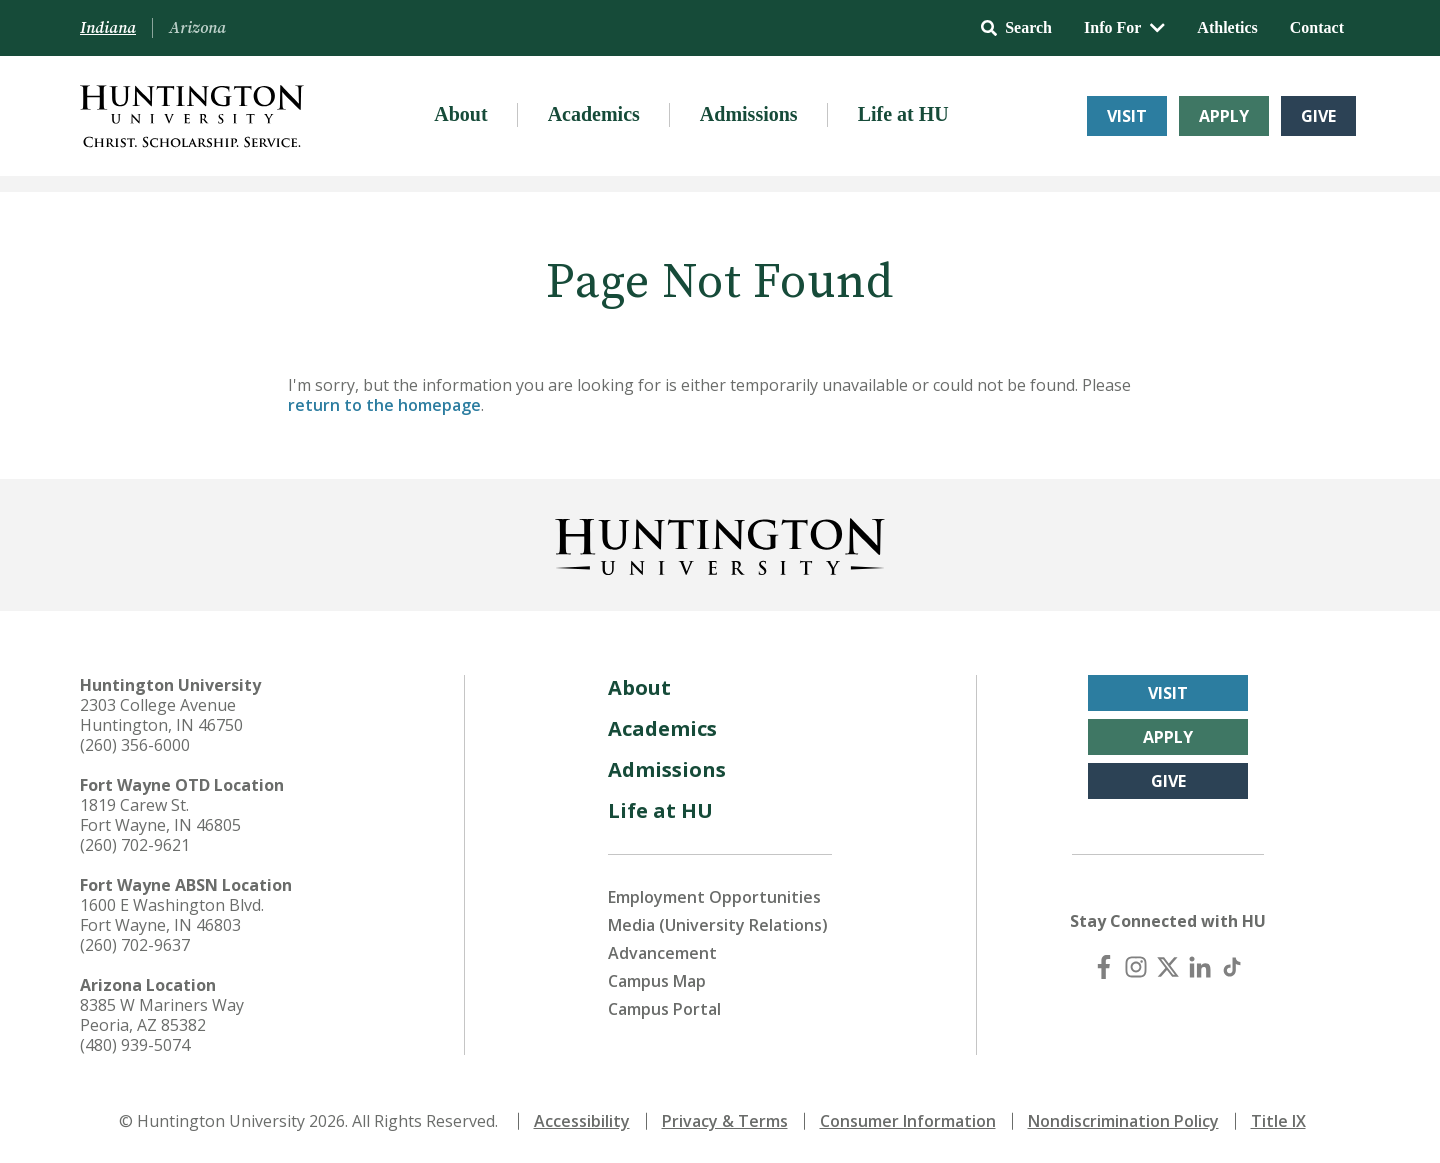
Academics (594, 114)
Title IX (1278, 1121)
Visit (1127, 116)
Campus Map (657, 981)
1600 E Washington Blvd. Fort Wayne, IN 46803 (172, 915)
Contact (1317, 27)
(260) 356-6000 (135, 745)
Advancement (662, 953)
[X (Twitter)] (1168, 967)
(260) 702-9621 (135, 845)
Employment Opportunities (714, 897)
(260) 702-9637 (135, 945)
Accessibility (582, 1121)
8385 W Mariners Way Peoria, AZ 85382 (162, 1015)
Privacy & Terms (725, 1121)
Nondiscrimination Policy (1123, 1121)
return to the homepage (384, 405)
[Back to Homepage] (720, 543)
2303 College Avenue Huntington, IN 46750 (161, 715)
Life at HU (903, 114)
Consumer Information (908, 1121)
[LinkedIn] (1200, 967)
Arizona (197, 28)
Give (1318, 116)
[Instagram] (1136, 967)
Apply (1224, 116)
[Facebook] (1104, 967)
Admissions (749, 114)
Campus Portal (664, 1009)
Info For (1124, 27)
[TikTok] (1232, 967)
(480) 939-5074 (135, 1045)
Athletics (1227, 27)
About (460, 114)
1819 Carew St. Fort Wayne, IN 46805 (160, 815)
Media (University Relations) (718, 925)
